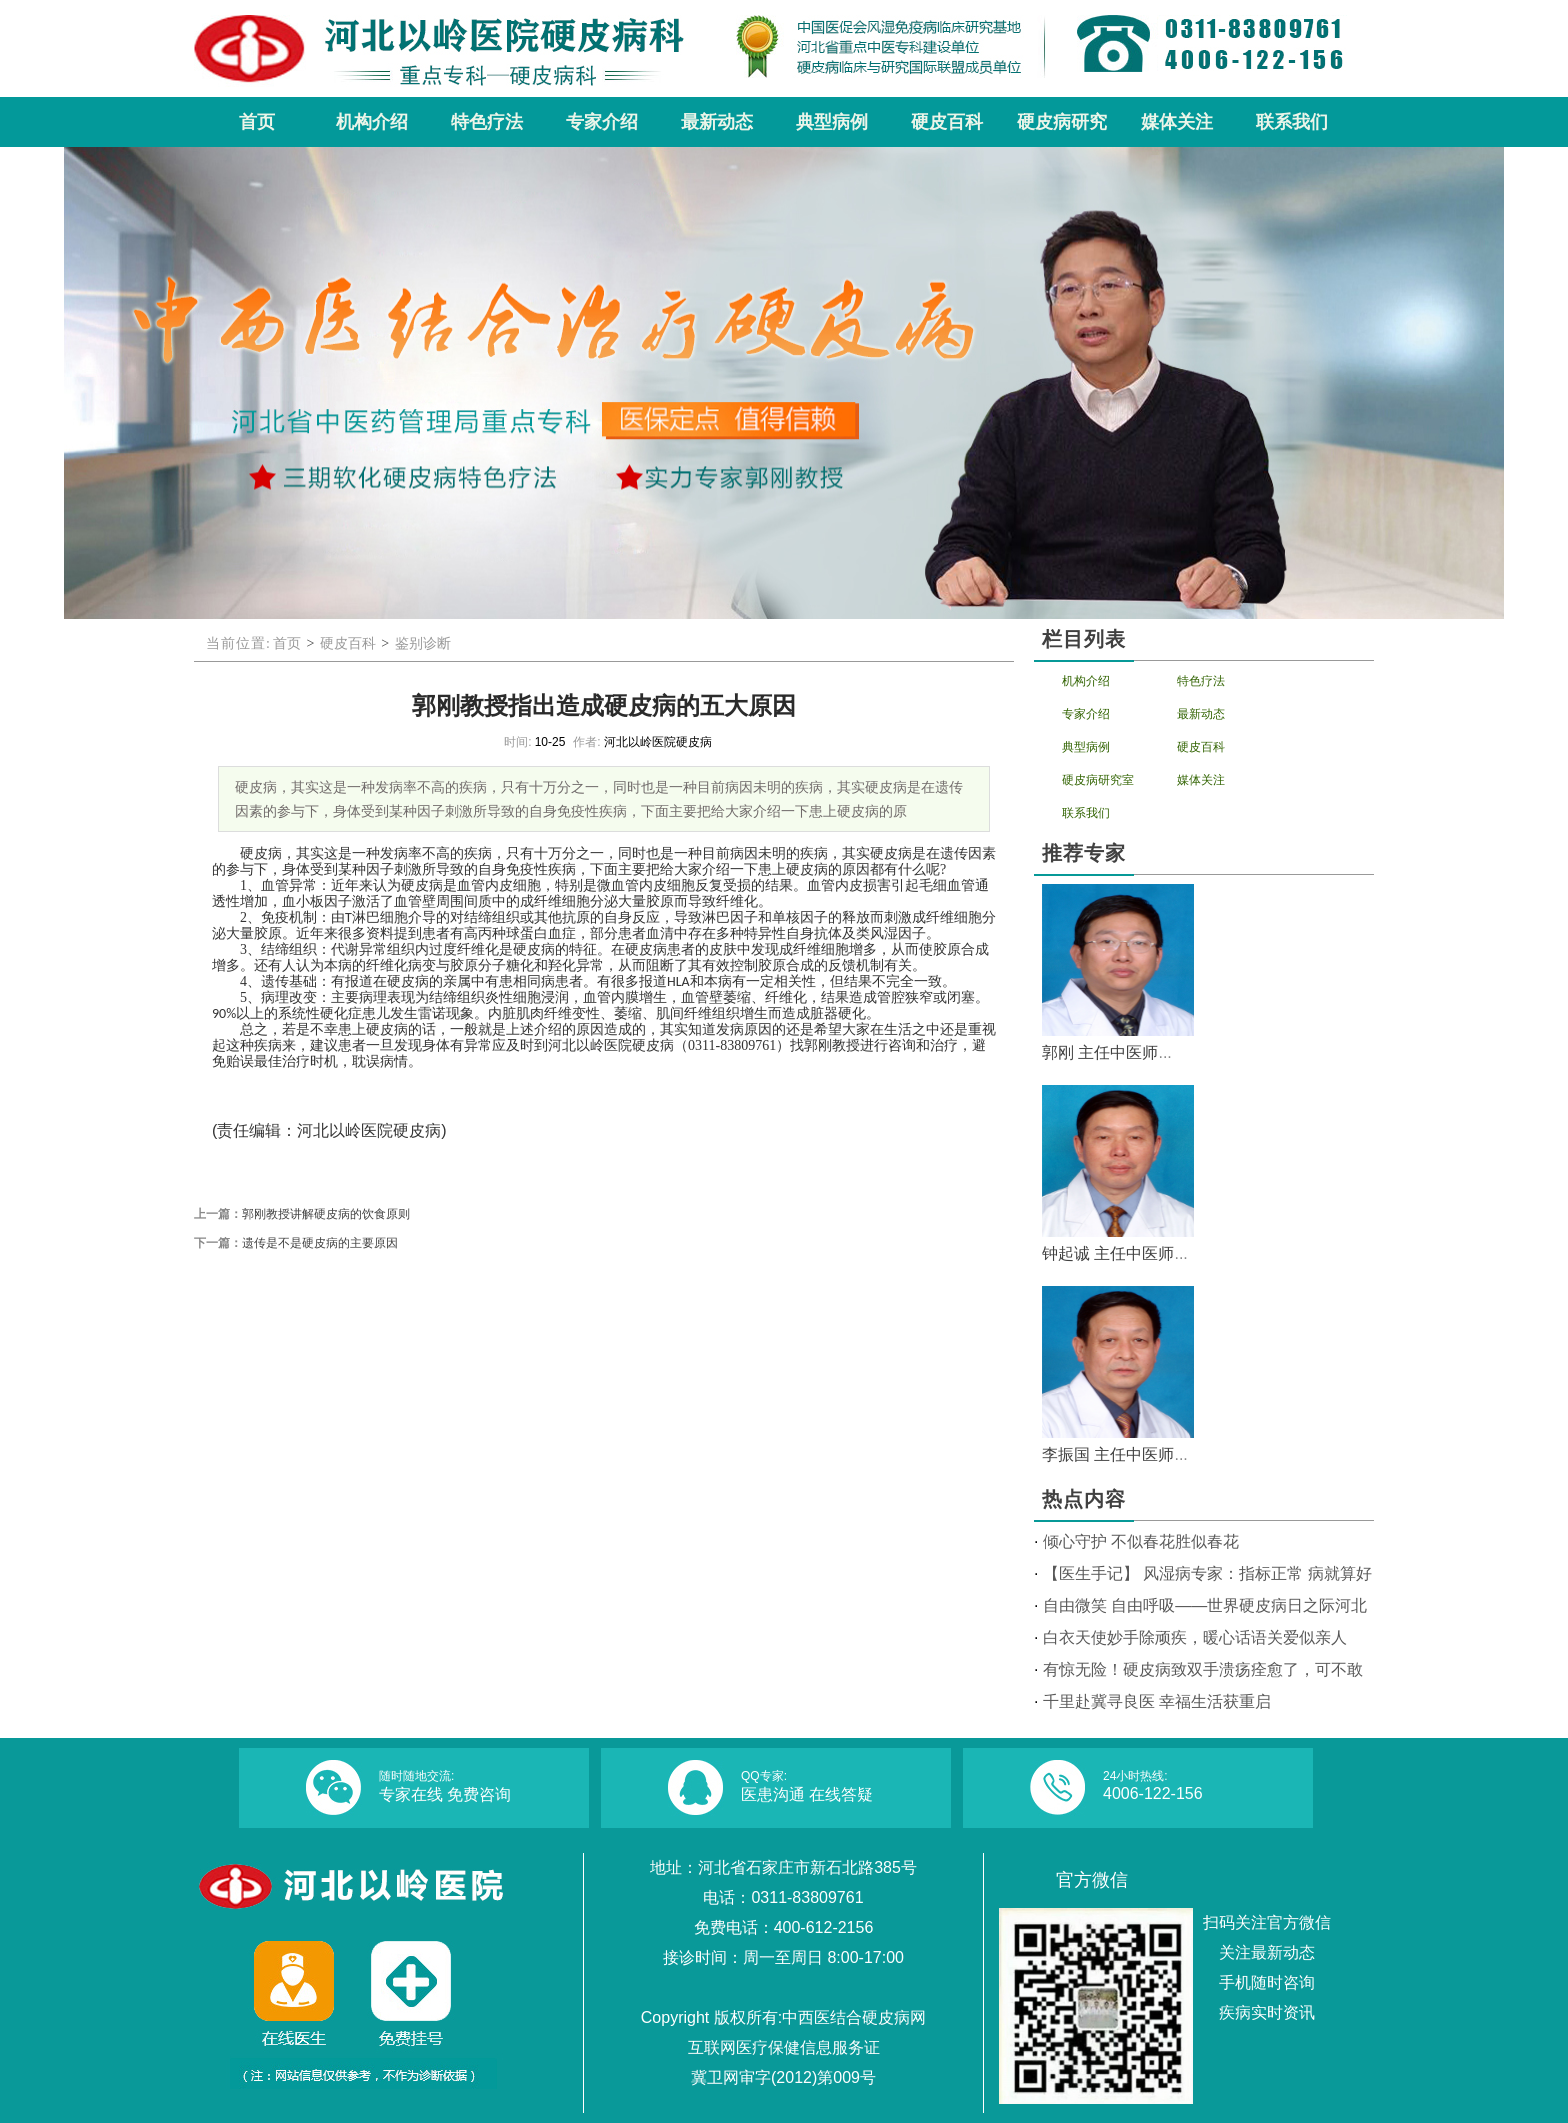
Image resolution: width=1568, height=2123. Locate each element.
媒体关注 (1201, 780)
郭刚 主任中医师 (1100, 1052)
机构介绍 (1086, 681)
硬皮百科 (348, 643)
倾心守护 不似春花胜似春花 (1141, 1541)
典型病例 (1086, 747)
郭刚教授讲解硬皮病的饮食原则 (326, 1214)
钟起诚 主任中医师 (1108, 1253)
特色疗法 (1201, 681)
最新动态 (1201, 714)
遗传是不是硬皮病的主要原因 (320, 1243)
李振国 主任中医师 (1108, 1454)
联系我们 (1086, 813)
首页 (287, 643)
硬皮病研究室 (1098, 780)
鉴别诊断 (423, 643)
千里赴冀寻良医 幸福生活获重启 (1157, 1701)
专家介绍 (1086, 714)
